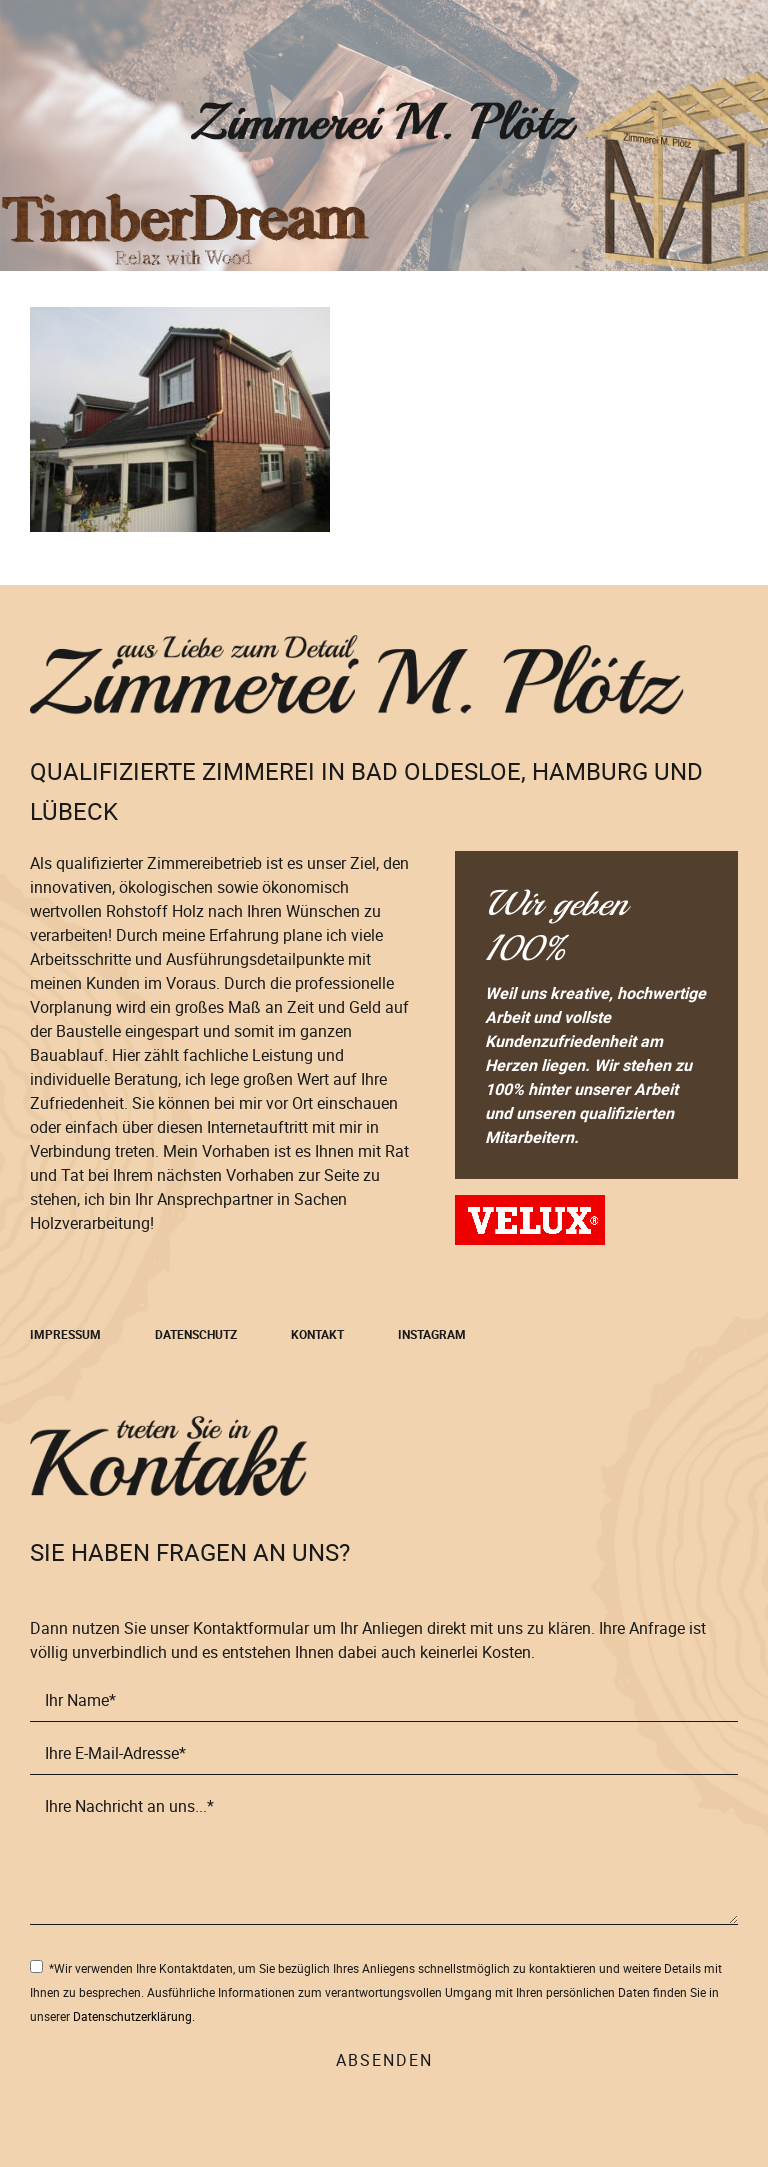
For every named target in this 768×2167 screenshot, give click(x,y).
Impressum (65, 1334)
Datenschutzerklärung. (134, 2016)
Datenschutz (196, 1334)
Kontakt (317, 1334)
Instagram (432, 1334)
